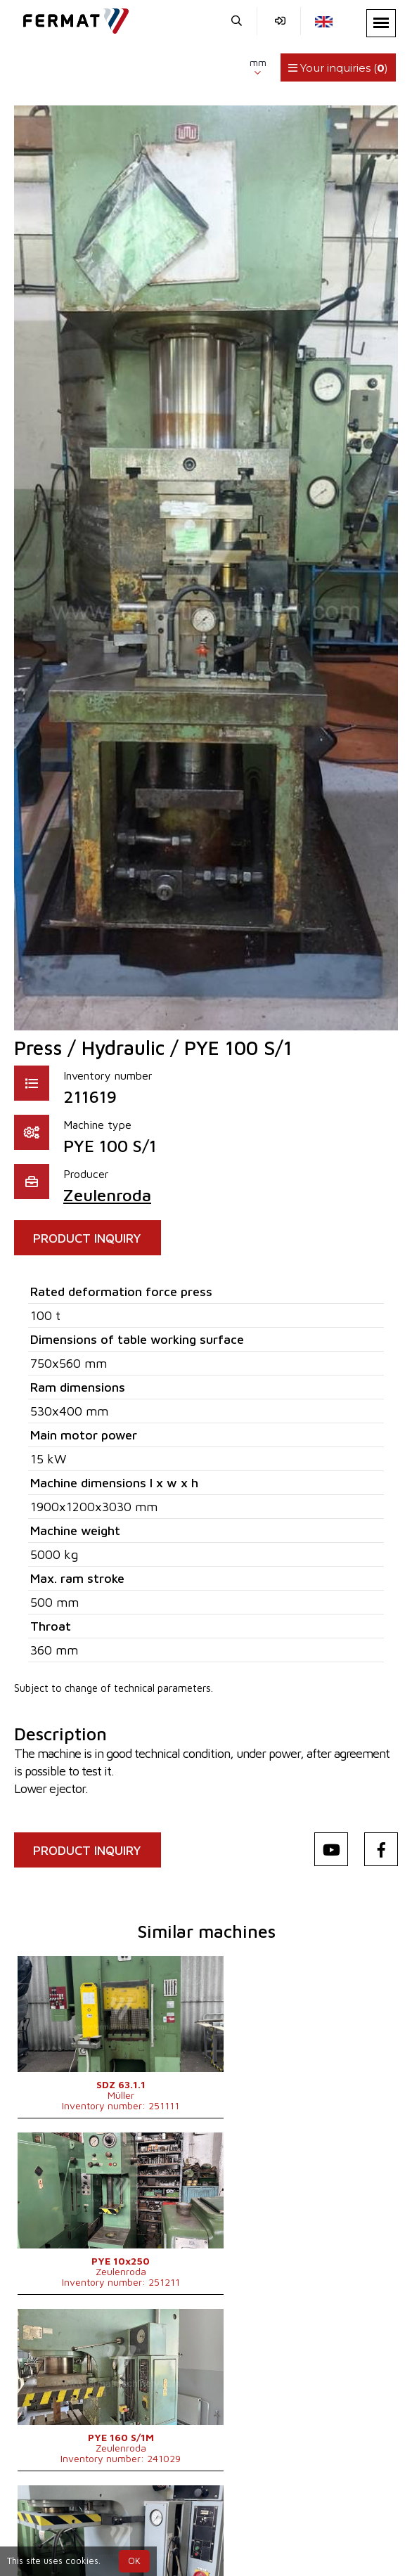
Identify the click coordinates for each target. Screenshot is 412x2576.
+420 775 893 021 (175, 2525)
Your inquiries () (338, 68)
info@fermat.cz (280, 2525)
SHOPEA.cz (123, 2508)
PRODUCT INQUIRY (90, 1238)
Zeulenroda (107, 1195)
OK (134, 2561)
